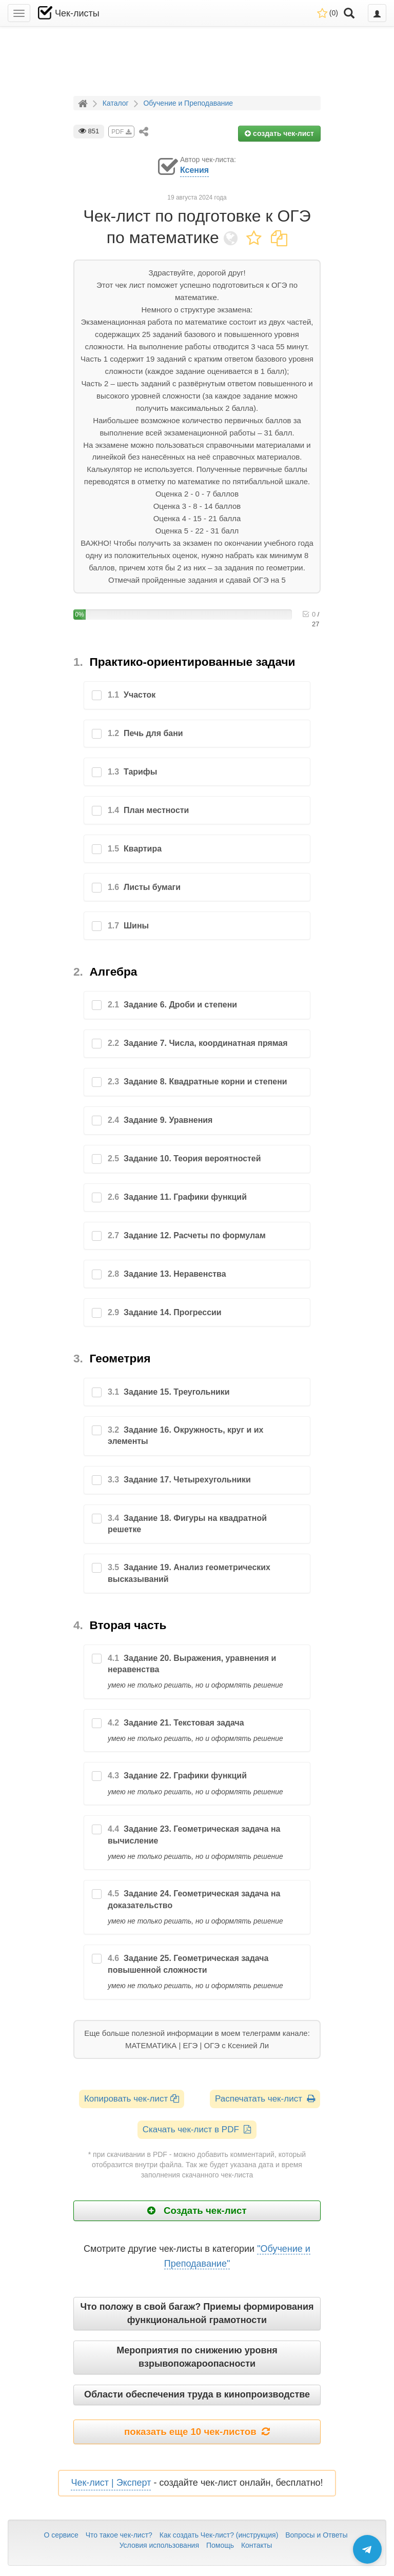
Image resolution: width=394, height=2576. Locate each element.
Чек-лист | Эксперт (111, 2483)
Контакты (256, 2545)
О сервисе (61, 2535)
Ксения (194, 170)
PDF (121, 131)
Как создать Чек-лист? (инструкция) (219, 2535)
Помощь (220, 2545)
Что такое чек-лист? (119, 2535)
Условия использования (159, 2545)
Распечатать (265, 2099)
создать (279, 133)
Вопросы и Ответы (316, 2535)
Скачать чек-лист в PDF (197, 2129)
